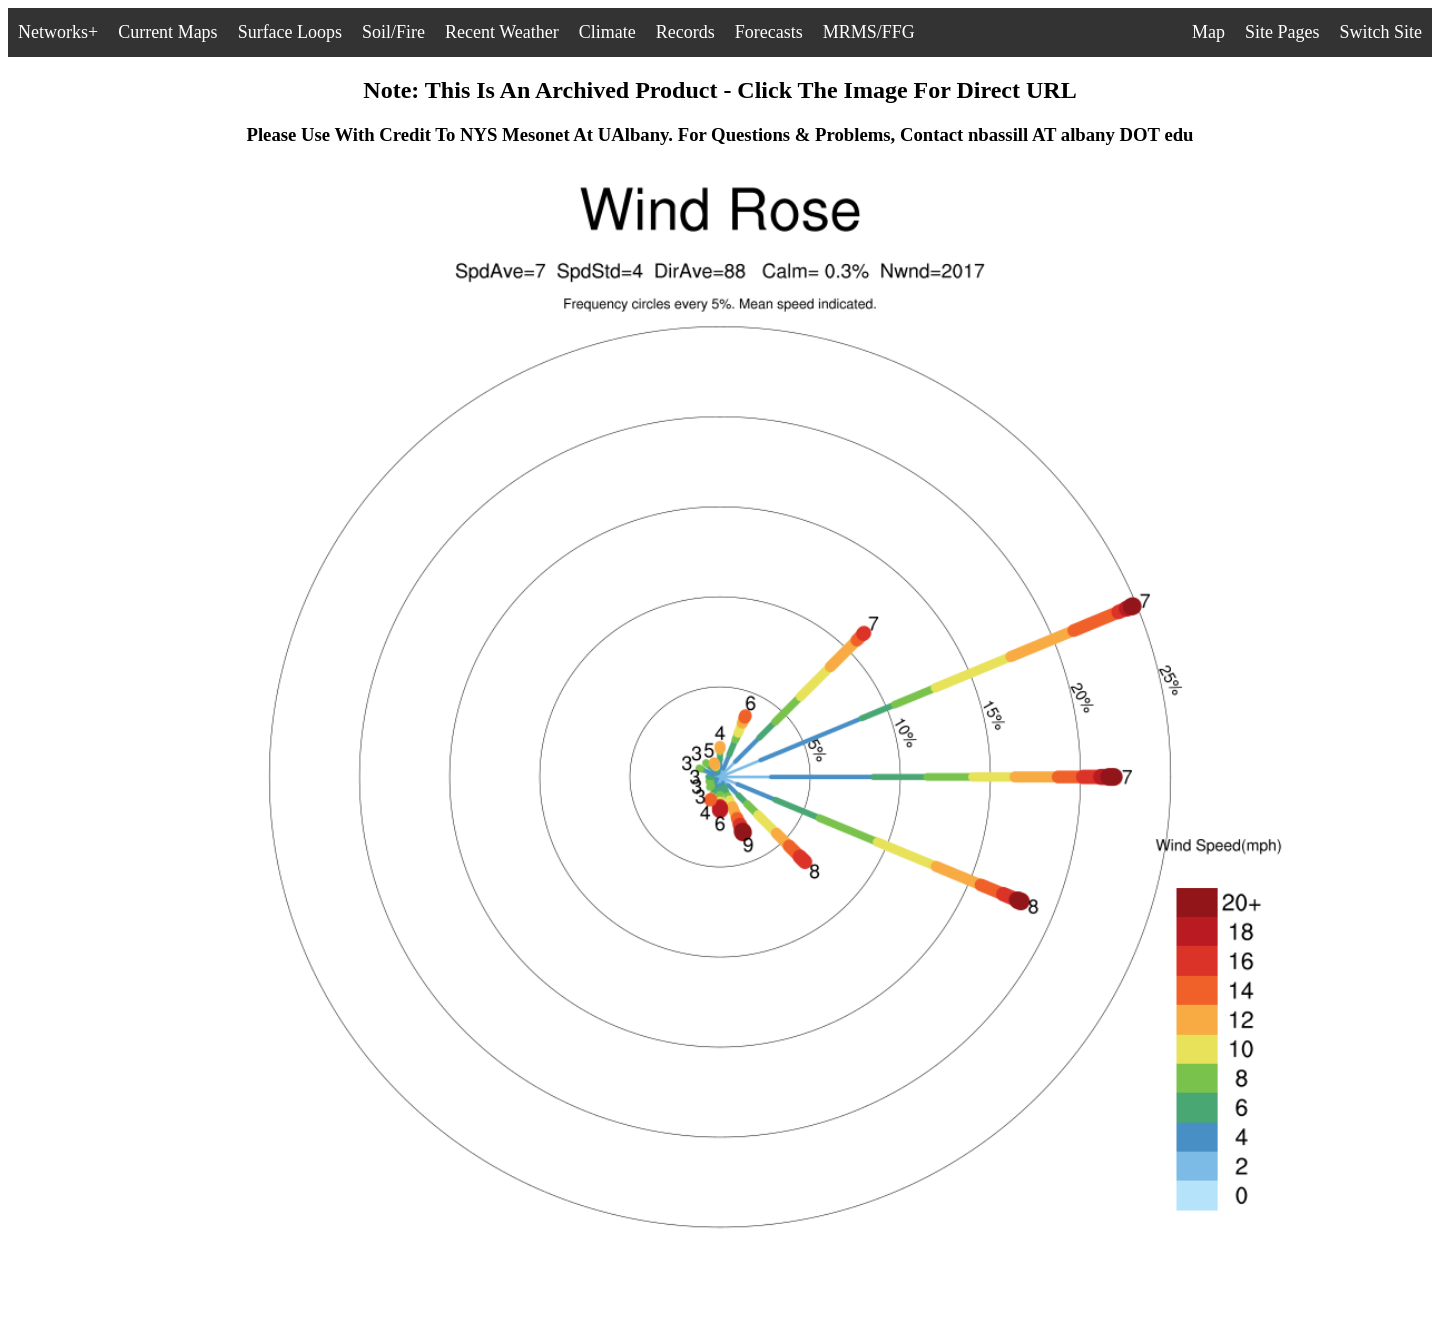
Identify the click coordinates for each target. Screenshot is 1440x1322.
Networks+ (58, 32)
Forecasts (769, 32)
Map (1208, 32)
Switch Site (1380, 32)
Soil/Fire (393, 32)
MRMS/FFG (869, 32)
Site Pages (1282, 32)
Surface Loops (290, 32)
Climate (607, 32)
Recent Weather (502, 32)
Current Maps (167, 32)
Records (685, 32)
